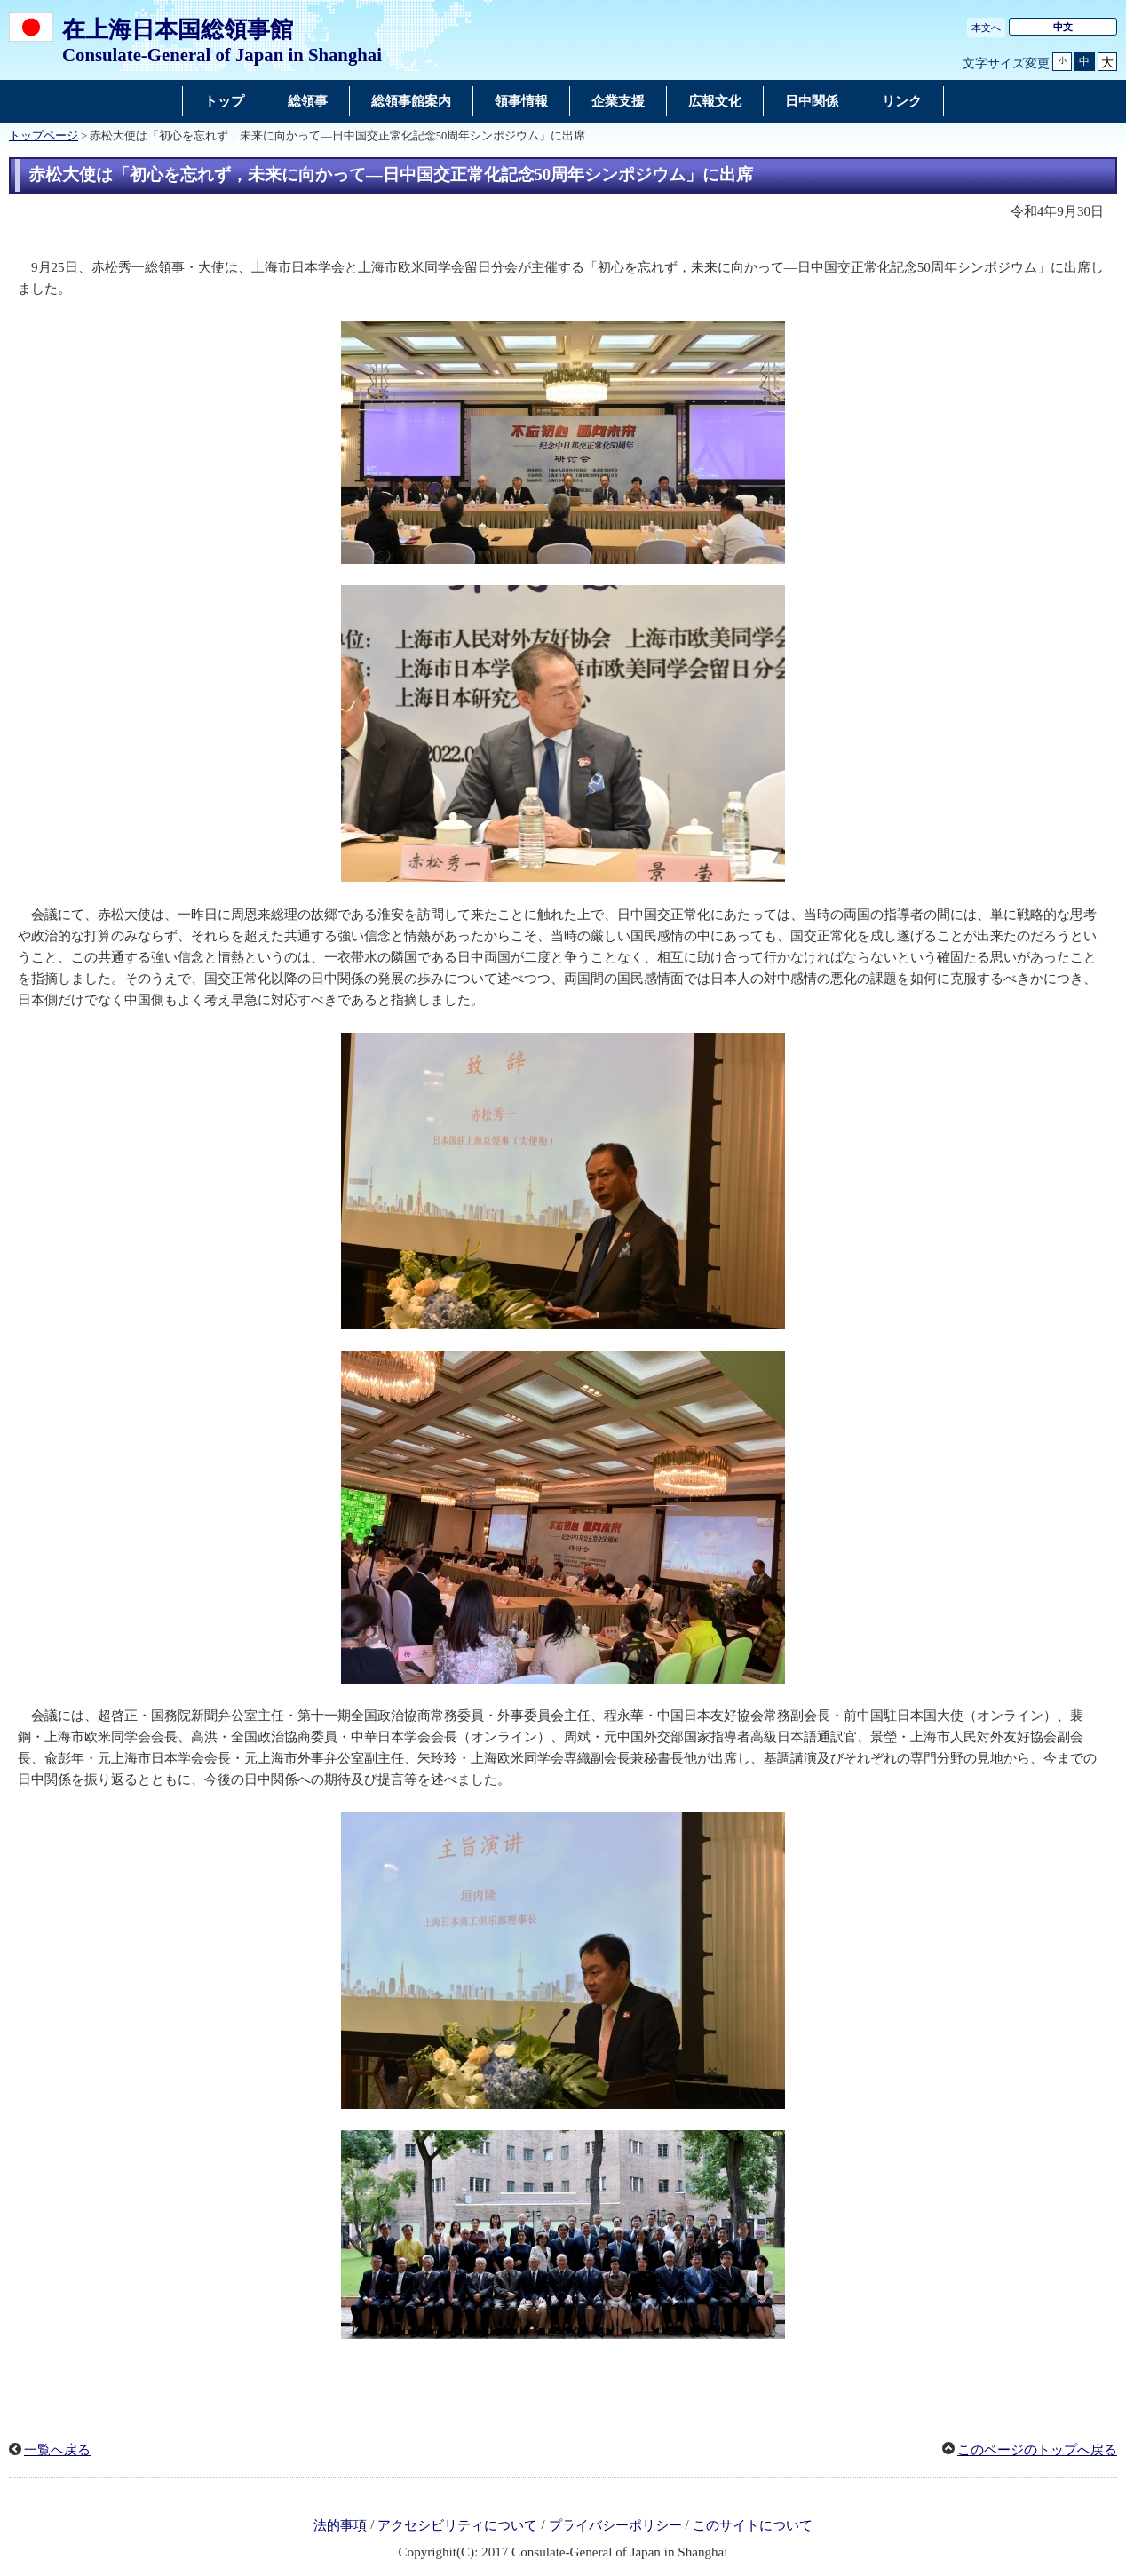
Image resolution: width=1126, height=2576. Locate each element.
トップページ (43, 136)
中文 (1063, 26)
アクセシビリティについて (457, 2526)
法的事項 (340, 2526)
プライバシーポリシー (615, 2526)
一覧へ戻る (57, 2450)
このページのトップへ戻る (1037, 2450)
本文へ (986, 27)
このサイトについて (753, 2526)
